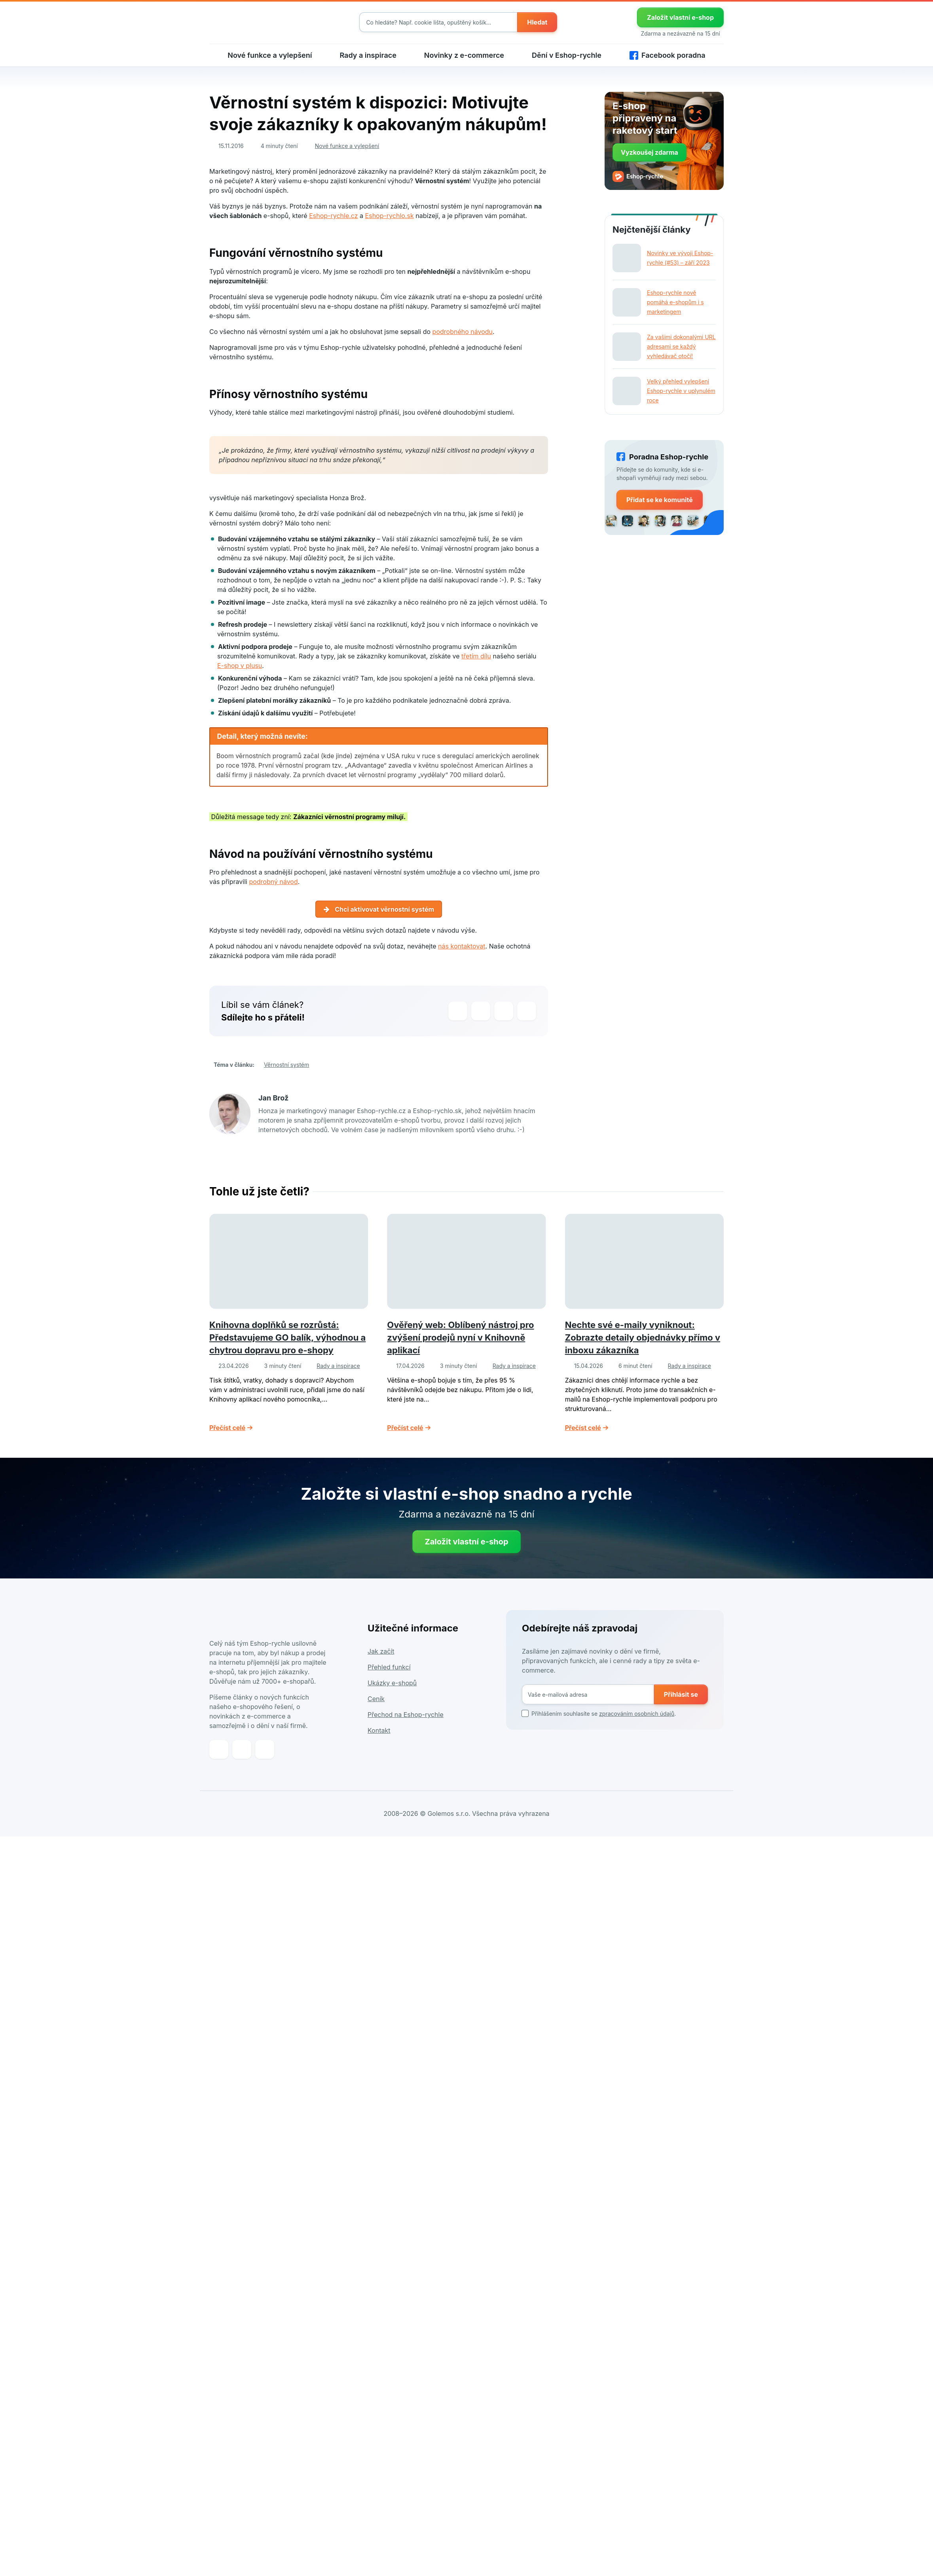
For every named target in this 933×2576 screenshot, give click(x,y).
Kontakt (379, 1737)
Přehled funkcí (389, 1674)
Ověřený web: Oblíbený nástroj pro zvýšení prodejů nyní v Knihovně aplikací (460, 1336)
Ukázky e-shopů (392, 1690)
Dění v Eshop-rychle (566, 62)
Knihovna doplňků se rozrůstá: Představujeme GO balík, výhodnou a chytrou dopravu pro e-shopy (287, 1336)
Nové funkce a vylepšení (270, 62)
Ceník (376, 1706)
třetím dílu (476, 663)
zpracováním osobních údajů (636, 1721)
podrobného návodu (462, 339)
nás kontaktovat (461, 953)
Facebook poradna (673, 62)
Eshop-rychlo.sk (389, 223)
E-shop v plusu (239, 673)
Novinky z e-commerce (464, 62)
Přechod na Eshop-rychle (406, 1722)
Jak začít (381, 1658)
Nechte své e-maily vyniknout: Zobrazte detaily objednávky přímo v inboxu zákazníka (643, 1336)
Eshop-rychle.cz (333, 223)
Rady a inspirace (367, 62)
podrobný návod (273, 889)
